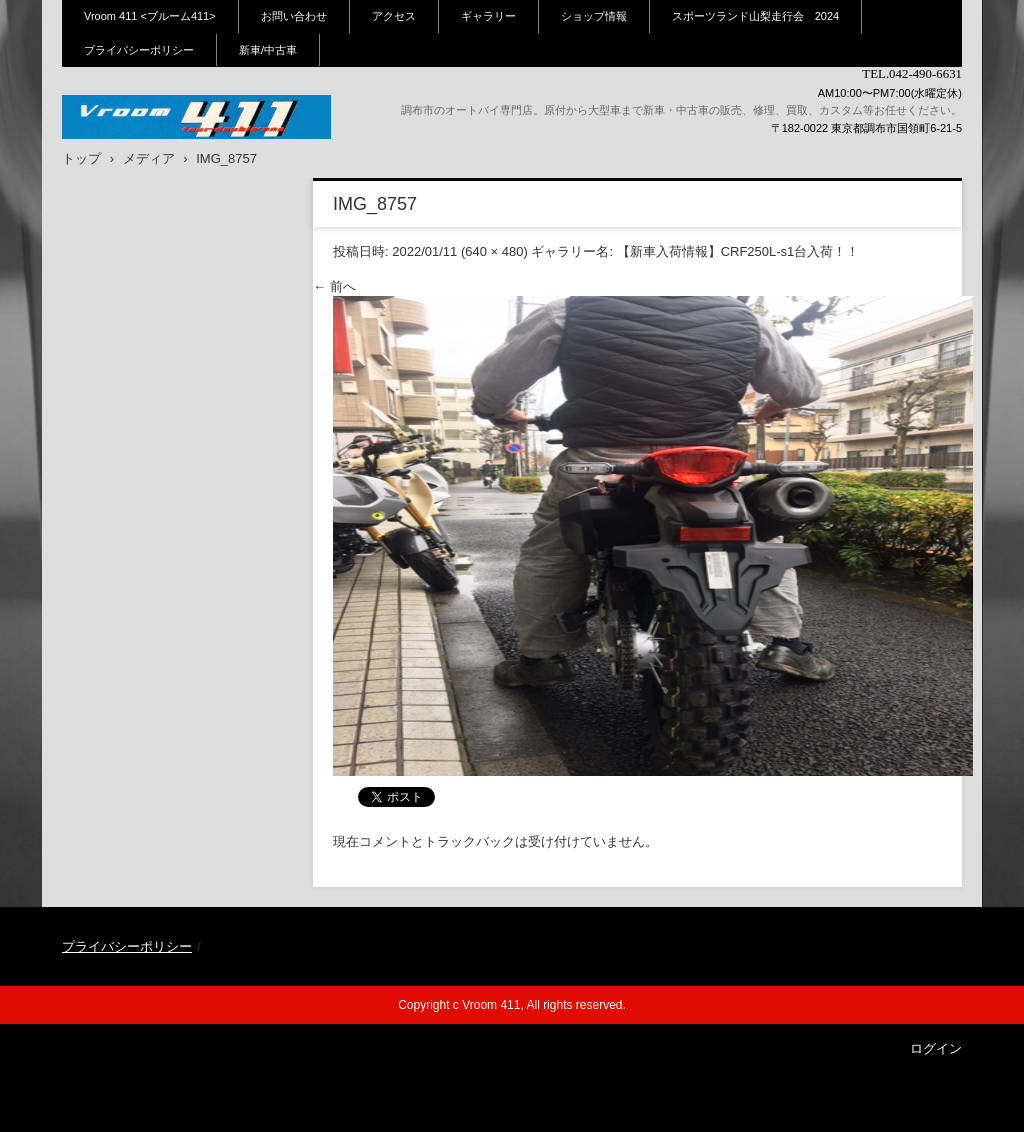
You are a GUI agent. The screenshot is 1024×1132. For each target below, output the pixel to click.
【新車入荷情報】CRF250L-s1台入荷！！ (738, 251)
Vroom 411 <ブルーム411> (150, 16)
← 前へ (334, 286)
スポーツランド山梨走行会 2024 (755, 16)
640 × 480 (494, 251)
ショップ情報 (594, 16)
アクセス (394, 16)
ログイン (936, 1048)
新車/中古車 (268, 50)
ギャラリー (488, 16)
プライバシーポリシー (139, 50)
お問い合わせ (294, 16)
